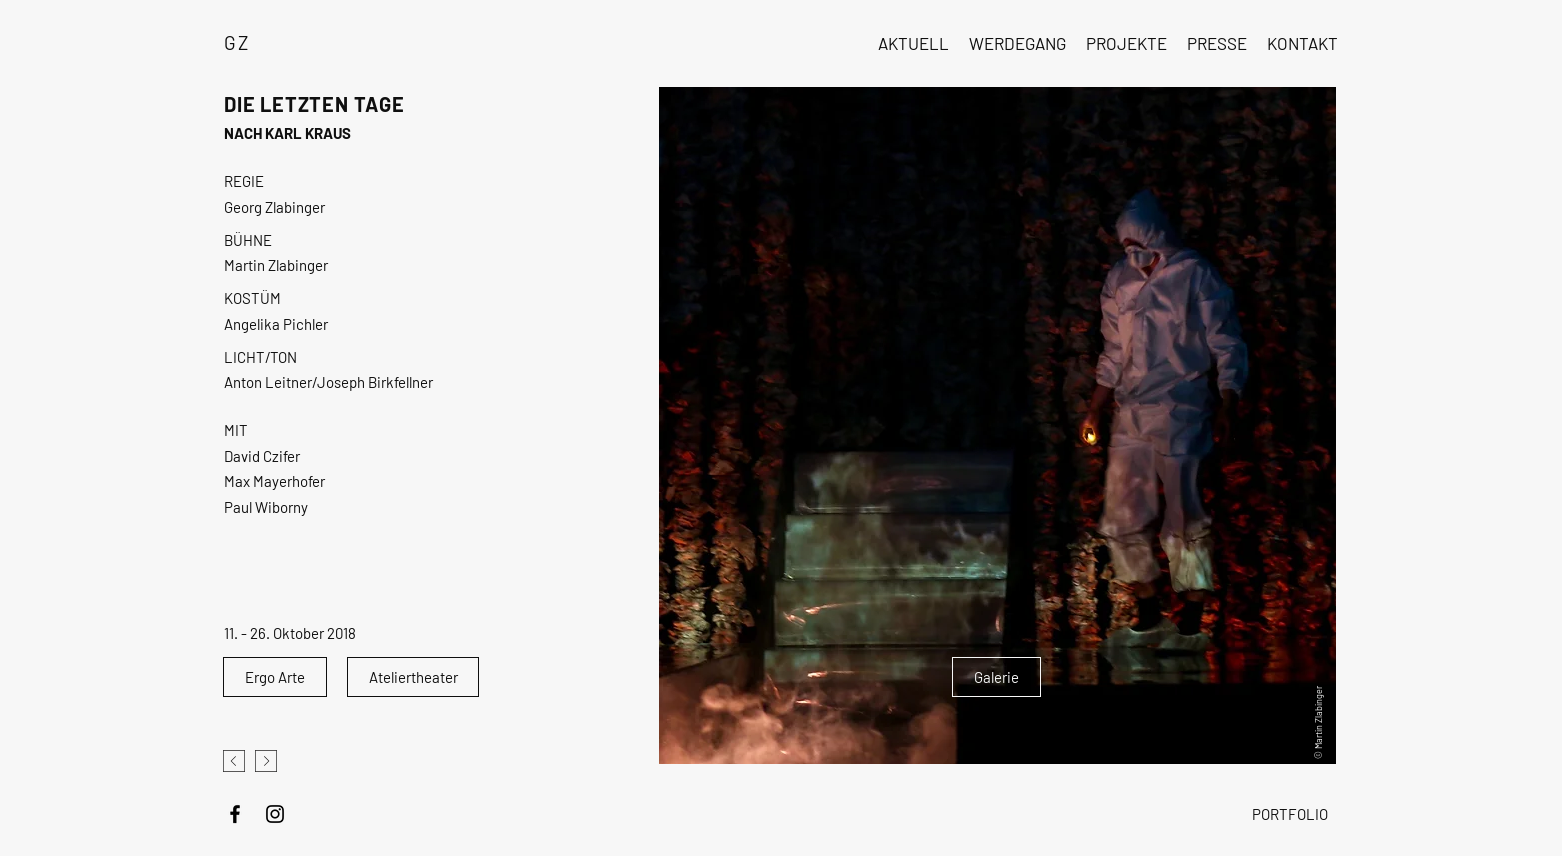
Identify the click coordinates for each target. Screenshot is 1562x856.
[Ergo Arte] (275, 677)
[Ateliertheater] (413, 677)
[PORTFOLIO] (1289, 814)
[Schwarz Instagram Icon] (275, 814)
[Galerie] (996, 677)
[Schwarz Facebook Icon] (235, 814)
